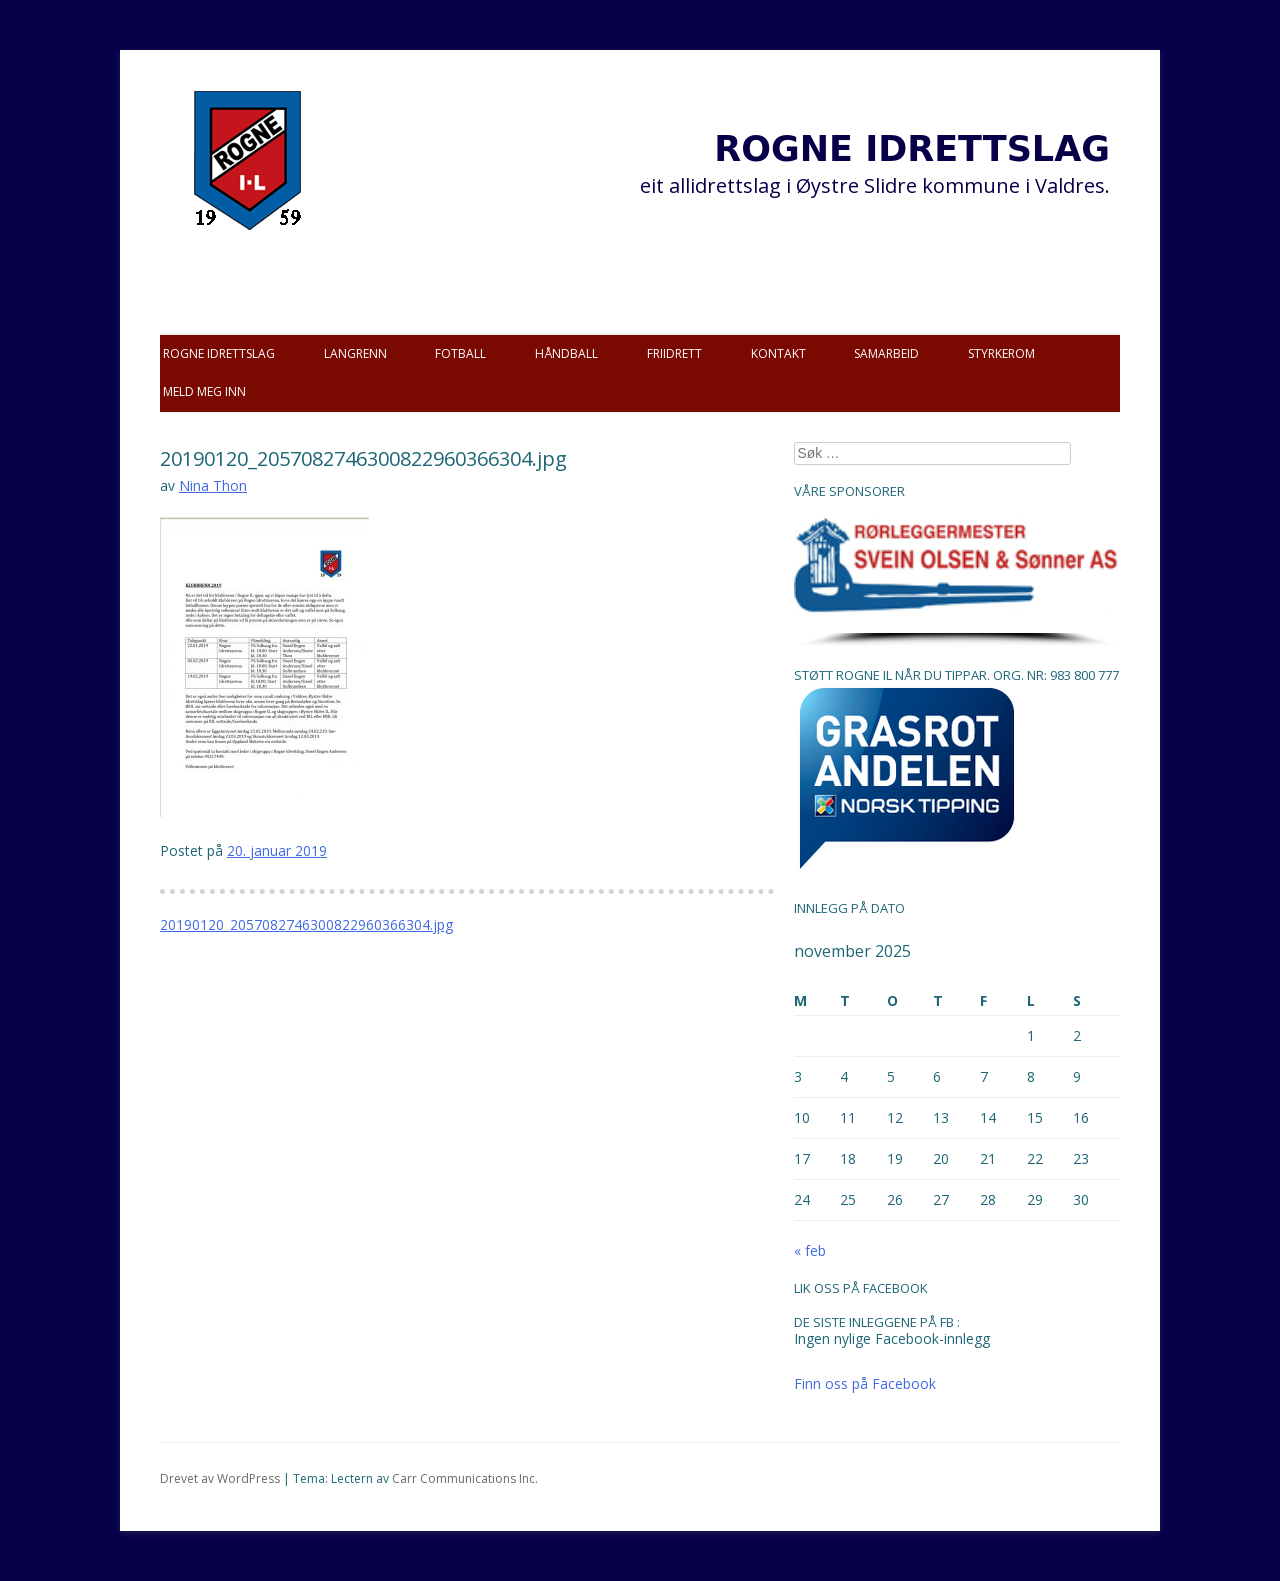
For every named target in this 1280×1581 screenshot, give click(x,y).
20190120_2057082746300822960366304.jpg (306, 924)
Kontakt (778, 353)
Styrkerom (1001, 353)
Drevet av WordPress (220, 1478)
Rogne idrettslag (219, 353)
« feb (810, 1250)
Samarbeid (886, 353)
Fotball (460, 353)
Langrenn (355, 353)
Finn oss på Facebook (865, 1383)
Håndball (566, 353)
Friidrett (674, 353)
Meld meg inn (204, 391)
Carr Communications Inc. (465, 1478)
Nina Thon (213, 485)
